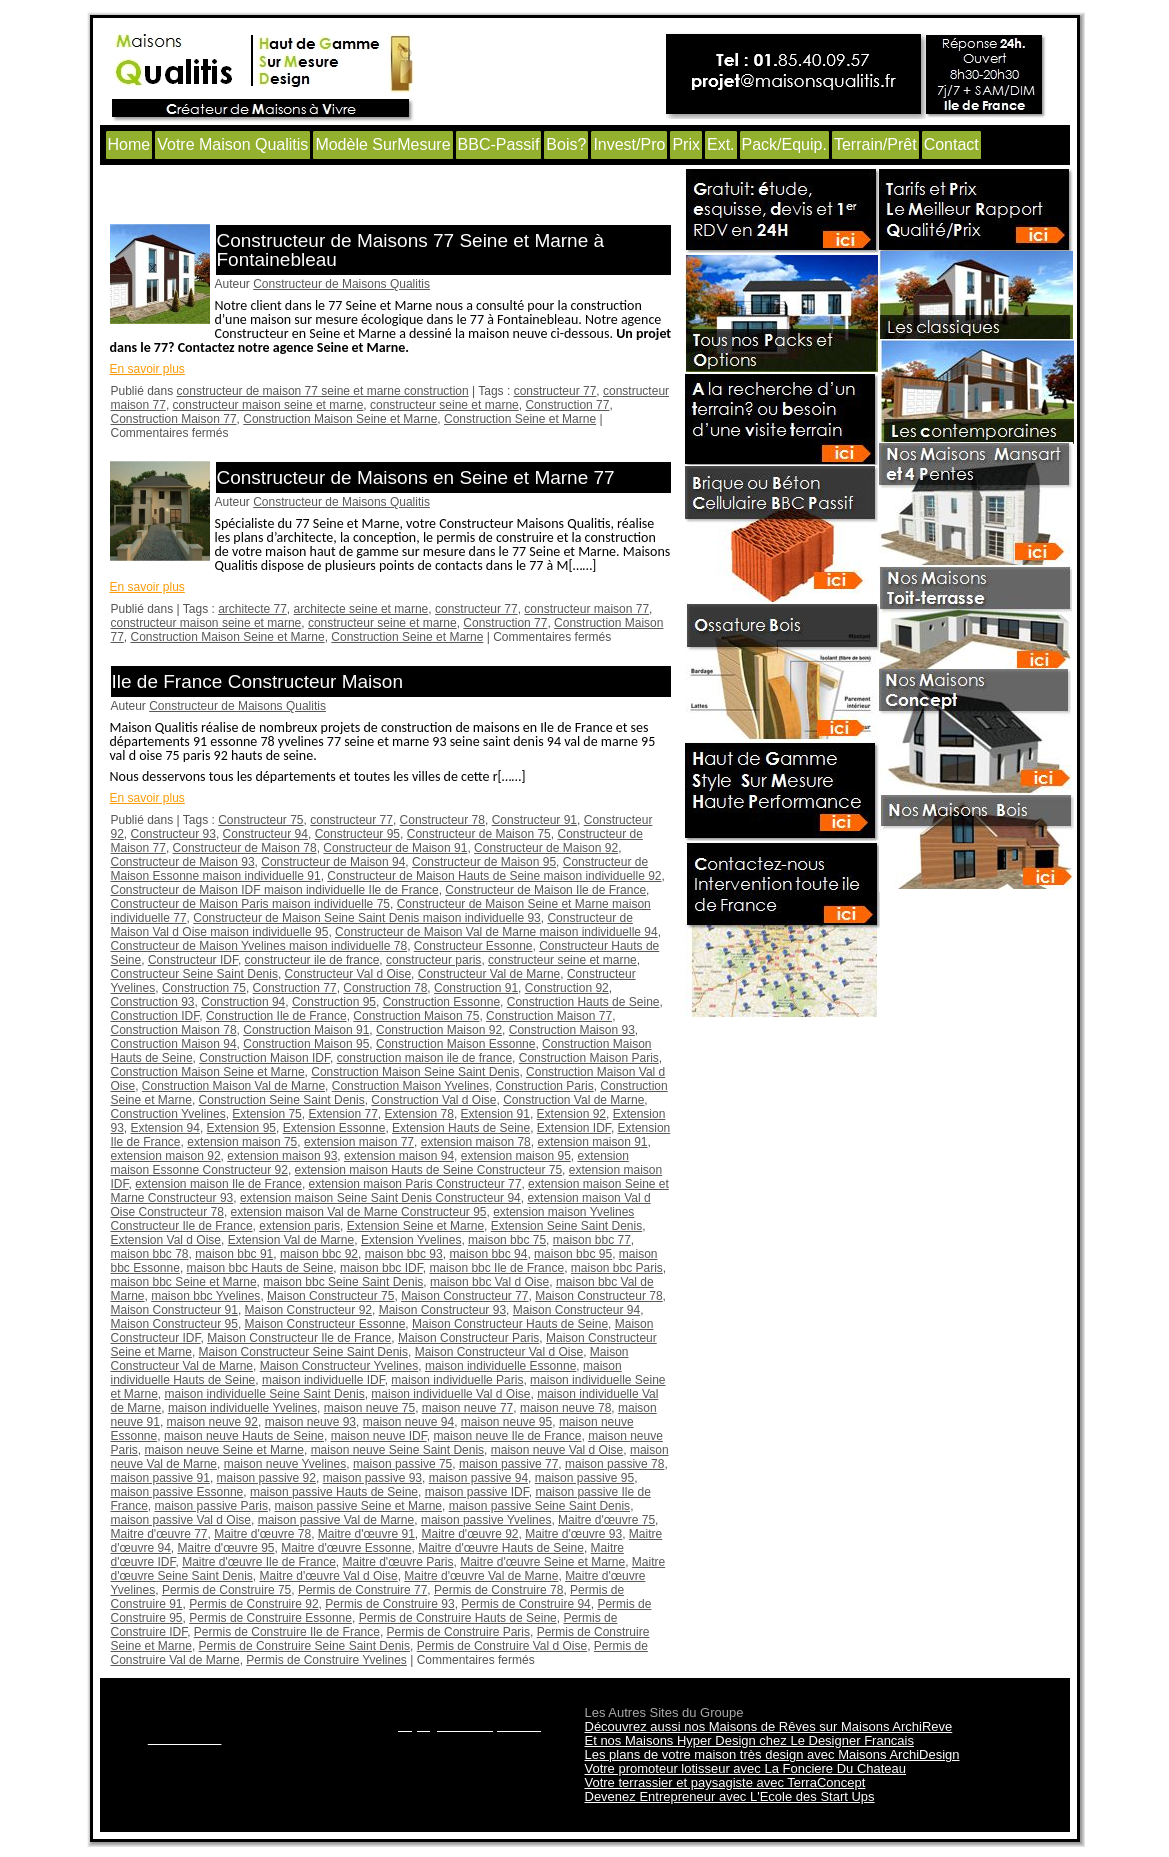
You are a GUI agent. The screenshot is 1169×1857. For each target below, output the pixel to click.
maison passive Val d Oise (181, 1520)
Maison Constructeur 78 (598, 1296)
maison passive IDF (477, 1492)
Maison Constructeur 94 (576, 1310)
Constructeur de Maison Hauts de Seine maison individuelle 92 (494, 876)
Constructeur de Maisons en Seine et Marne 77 (416, 477)
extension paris (299, 1226)
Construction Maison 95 (306, 1044)
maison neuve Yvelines (285, 1464)
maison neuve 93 (310, 1422)
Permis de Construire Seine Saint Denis (304, 1646)
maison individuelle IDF (323, 1380)
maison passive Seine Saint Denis (539, 1506)
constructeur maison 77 (586, 609)
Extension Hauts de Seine (461, 1128)
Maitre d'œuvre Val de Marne (481, 1576)
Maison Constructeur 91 (174, 1310)
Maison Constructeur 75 (330, 1296)
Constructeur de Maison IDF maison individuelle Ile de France (275, 890)
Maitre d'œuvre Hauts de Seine (501, 1548)
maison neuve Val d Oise (557, 1450)
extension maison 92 (166, 1156)
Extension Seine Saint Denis (566, 1226)
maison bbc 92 (319, 1254)
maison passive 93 (372, 1478)
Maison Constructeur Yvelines (339, 1366)
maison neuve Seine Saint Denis (397, 1450)
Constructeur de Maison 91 (395, 848)
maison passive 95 (584, 1478)
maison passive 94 (478, 1478)
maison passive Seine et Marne (358, 1506)
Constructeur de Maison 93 (183, 862)
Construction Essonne (441, 1002)
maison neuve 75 (369, 1408)
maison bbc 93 (404, 1254)
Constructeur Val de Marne (489, 974)
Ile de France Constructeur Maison (257, 681)
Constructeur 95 (357, 834)
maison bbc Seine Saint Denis (343, 1282)
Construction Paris (545, 1086)
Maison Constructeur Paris (468, 1338)
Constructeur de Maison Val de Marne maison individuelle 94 (496, 932)
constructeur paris (433, 960)
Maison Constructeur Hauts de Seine (510, 1324)
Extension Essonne (334, 1128)
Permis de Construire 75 (226, 1590)
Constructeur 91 (534, 820)
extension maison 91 (592, 1142)
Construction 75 (204, 988)
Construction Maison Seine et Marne (340, 419)
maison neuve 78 (565, 1408)
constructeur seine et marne (444, 405)
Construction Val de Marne (573, 1100)
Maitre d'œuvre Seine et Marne (542, 1562)
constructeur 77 (555, 391)
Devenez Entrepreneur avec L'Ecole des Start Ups (730, 1796)
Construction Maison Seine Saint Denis (415, 1072)
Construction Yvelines (168, 1114)
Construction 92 (567, 988)
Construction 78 (385, 988)
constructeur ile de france (312, 960)
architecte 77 (252, 609)
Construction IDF (155, 1016)
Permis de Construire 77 (362, 1590)
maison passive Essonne (177, 1492)
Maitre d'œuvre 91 (366, 1534)
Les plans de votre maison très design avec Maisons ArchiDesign (772, 1754)
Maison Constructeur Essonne (325, 1324)
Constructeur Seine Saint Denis (194, 974)
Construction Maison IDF (264, 1058)
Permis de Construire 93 (389, 1604)
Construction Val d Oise (433, 1100)
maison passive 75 (402, 1464)
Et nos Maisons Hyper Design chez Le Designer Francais (749, 1740)
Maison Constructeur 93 (442, 1310)
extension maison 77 (359, 1142)
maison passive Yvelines (486, 1520)
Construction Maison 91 (306, 1030)
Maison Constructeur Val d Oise (499, 1352)
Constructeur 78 (442, 820)
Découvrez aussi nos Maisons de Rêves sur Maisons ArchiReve (769, 1726)
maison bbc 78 (150, 1254)
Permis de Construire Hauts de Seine (458, 1618)
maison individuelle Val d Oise (450, 1394)
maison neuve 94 (408, 1422)
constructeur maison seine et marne (268, 405)
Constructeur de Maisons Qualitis (341, 284)
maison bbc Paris (617, 1268)
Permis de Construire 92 (253, 1604)
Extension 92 (571, 1114)
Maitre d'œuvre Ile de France (259, 1562)
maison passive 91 (160, 1478)
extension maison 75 (242, 1142)
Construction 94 (243, 1002)
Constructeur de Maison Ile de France (545, 890)
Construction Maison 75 (416, 1016)
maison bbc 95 (573, 1254)
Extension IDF (574, 1128)
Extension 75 (266, 1114)
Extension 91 (495, 1114)
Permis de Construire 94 (525, 1604)
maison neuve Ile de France (507, 1436)
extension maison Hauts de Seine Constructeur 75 (429, 1170)
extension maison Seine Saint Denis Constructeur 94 (380, 1198)
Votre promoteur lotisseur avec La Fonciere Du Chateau (746, 1768)
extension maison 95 (516, 1156)
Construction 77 (567, 405)
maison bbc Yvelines (205, 1296)
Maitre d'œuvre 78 (262, 1534)
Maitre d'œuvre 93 (573, 1534)
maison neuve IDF (379, 1436)
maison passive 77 (508, 1464)
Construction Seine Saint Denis (282, 1100)
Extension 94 (165, 1128)
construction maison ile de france (424, 1058)
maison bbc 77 (592, 1240)
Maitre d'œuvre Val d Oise (329, 1576)
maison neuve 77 (467, 1408)
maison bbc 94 (488, 1254)
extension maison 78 (476, 1142)
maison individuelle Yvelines (242, 1408)
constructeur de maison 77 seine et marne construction (323, 391)
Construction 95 (334, 1002)
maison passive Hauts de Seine (334, 1492)
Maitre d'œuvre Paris (398, 1562)
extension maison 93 (282, 1156)
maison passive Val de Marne (336, 1520)
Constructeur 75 (260, 820)
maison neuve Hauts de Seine (244, 1436)
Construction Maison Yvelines (410, 1086)
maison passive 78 (614, 1464)
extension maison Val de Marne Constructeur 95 (359, 1212)
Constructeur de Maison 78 (245, 848)
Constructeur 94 (265, 834)
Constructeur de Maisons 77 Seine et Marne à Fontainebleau (411, 250)
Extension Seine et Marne (415, 1226)
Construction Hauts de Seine (583, 1002)
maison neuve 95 (506, 1422)
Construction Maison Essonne (455, 1044)
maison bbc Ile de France (496, 1268)
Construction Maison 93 (572, 1030)
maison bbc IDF (381, 1268)
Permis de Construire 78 (498, 1590)
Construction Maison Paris (589, 1058)
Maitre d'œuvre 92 (470, 1534)
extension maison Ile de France (218, 1184)
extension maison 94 (399, 1156)
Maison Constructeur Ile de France (299, 1338)
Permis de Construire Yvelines (326, 1660)
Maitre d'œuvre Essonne (346, 1548)
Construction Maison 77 (174, 419)
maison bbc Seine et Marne (184, 1282)
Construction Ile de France (276, 1016)
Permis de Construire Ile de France (287, 1632)
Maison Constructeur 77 (464, 1296)
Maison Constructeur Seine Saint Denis (303, 1352)
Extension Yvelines (411, 1240)
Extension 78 (418, 1114)
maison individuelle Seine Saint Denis (265, 1394)
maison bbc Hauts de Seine (260, 1268)
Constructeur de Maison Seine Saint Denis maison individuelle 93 (367, 918)
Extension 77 (342, 1114)
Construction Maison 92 (439, 1030)
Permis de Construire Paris (458, 1632)
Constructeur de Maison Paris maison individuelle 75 (250, 904)
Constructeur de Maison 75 (479, 834)
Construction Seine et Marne (520, 419)
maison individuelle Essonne (500, 1366)
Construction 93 (153, 1002)
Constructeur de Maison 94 (333, 862)
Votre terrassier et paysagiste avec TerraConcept (725, 1782)
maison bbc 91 (234, 1254)
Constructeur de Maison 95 (484, 862)
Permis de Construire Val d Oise (502, 1646)
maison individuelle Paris (457, 1380)
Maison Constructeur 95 (174, 1324)
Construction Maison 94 (174, 1044)
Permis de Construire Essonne (270, 1618)
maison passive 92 (266, 1478)
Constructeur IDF (193, 960)
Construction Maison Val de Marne (233, 1086)
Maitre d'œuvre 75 (606, 1520)
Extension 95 (241, 1128)
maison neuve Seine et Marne (224, 1450)
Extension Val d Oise (166, 1240)
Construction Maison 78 (174, 1030)
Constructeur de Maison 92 (546, 848)
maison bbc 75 (507, 1240)
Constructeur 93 (173, 834)
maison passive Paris (211, 1506)
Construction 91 (476, 988)
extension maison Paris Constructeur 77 (415, 1184)
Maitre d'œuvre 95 (226, 1548)
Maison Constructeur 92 (308, 1310)
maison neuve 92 (212, 1422)
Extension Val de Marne (291, 1240)
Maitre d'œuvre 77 (159, 1534)
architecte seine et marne (361, 609)
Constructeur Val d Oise (348, 974)
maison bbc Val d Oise (489, 1282)
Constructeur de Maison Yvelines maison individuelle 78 (259, 946)
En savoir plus (147, 369)
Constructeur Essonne (473, 946)
